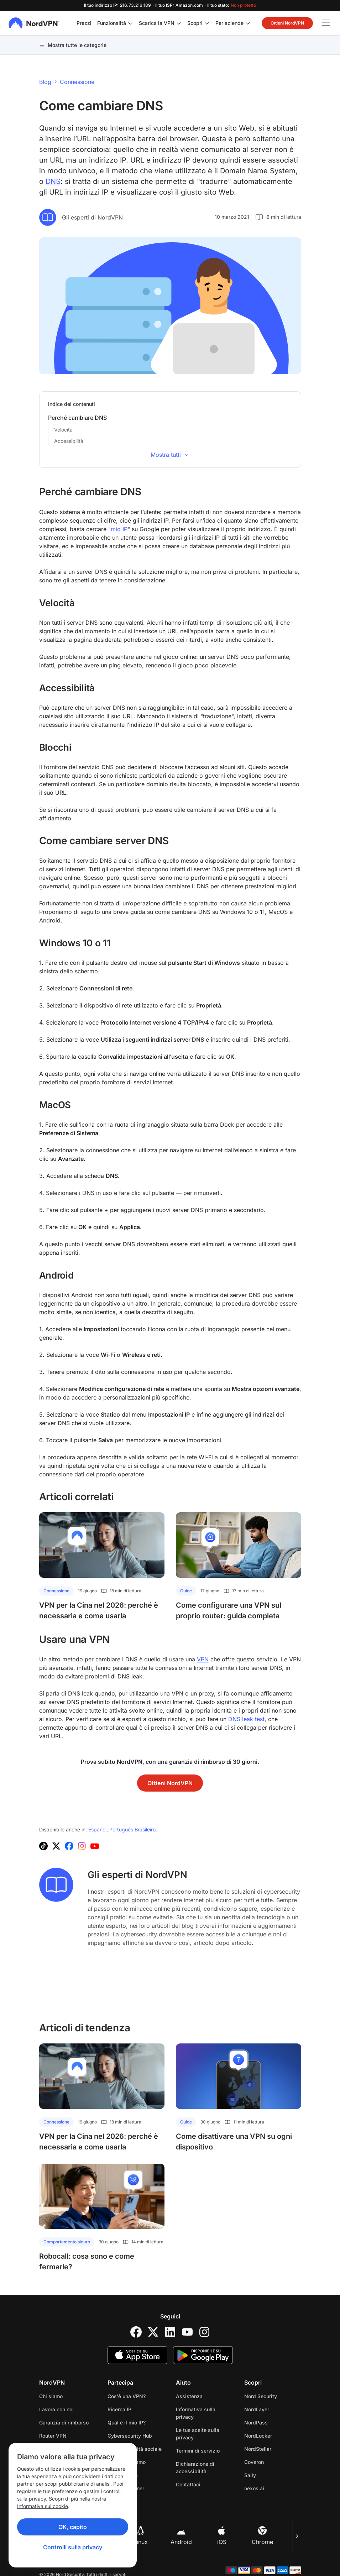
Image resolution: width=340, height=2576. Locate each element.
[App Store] (137, 2355)
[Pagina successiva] (297, 2536)
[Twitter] (153, 2332)
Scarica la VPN (156, 23)
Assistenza (189, 2396)
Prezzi (84, 23)
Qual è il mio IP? (127, 2422)
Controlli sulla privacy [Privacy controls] (72, 2547)
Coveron (254, 2462)
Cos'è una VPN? (127, 2396)
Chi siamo (51, 2396)
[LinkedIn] (170, 2332)
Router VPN (53, 2436)
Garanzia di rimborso (64, 2422)
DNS (53, 181)
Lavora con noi (56, 2409)
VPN (203, 1659)
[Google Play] (203, 2355)
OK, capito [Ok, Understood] (72, 2526)
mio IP (119, 529)
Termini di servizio (198, 2451)
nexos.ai (254, 2488)
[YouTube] (187, 2332)
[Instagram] (204, 2332)
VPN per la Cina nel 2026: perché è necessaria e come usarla (98, 1610)
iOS (221, 2535)
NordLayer (256, 2409)
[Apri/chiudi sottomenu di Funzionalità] (130, 23)
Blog (45, 81)
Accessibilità (68, 441)
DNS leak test (246, 1719)
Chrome (262, 2535)
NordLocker (258, 2436)
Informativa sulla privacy (195, 2413)
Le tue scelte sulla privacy (197, 2433)
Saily (250, 2475)
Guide (186, 1590)
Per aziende (229, 23)
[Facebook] (136, 2332)
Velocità (63, 430)
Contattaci (188, 2484)
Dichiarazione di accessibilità (195, 2467)
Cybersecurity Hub (130, 2436)
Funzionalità (111, 23)
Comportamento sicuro (66, 2241)
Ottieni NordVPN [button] (287, 23)
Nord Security (260, 2396)
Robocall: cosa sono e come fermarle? (86, 2261)
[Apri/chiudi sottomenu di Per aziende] (248, 23)
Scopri (195, 23)
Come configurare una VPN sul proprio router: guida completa (228, 1610)
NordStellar (257, 2449)
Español (97, 1829)
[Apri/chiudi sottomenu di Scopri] (207, 23)
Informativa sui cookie (42, 2506)
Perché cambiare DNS (77, 417)
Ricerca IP (119, 2409)
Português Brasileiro (132, 1829)
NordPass (256, 2422)
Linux (141, 2535)
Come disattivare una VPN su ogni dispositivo (234, 2141)
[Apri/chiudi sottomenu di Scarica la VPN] (179, 23)
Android (181, 2535)
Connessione (77, 81)
